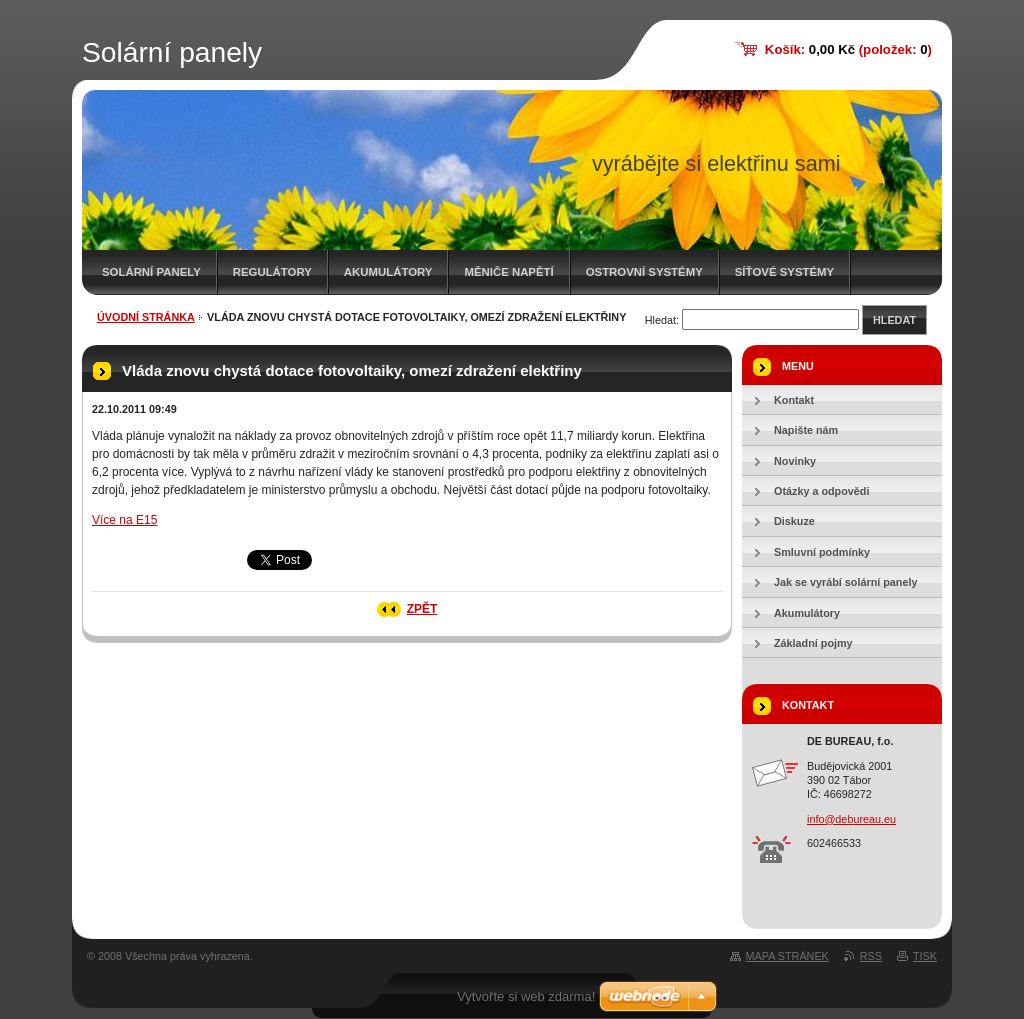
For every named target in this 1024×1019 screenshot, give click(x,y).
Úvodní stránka (146, 317)
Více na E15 (124, 520)
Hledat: (662, 320)
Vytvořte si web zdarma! (526, 996)
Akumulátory (388, 272)
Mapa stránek (787, 956)
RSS (871, 956)
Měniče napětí (508, 272)
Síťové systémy (784, 272)
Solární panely (151, 272)
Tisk (925, 956)
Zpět (422, 609)
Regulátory (272, 272)
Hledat (894, 320)
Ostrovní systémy (644, 272)
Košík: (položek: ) (848, 49)
